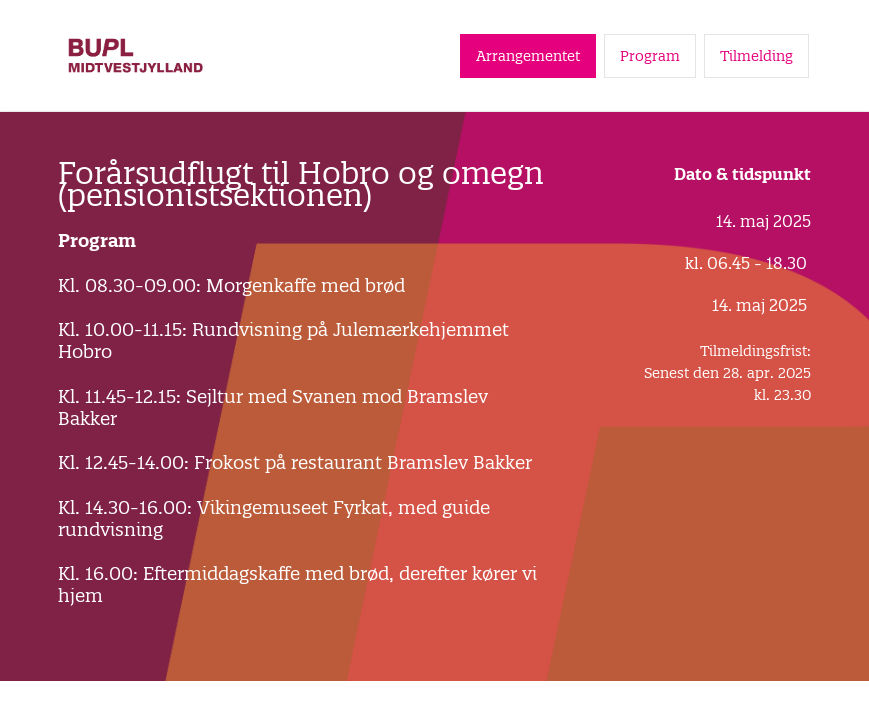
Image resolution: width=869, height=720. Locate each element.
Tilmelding (756, 56)
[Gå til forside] (135, 55)
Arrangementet (528, 56)
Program (650, 56)
